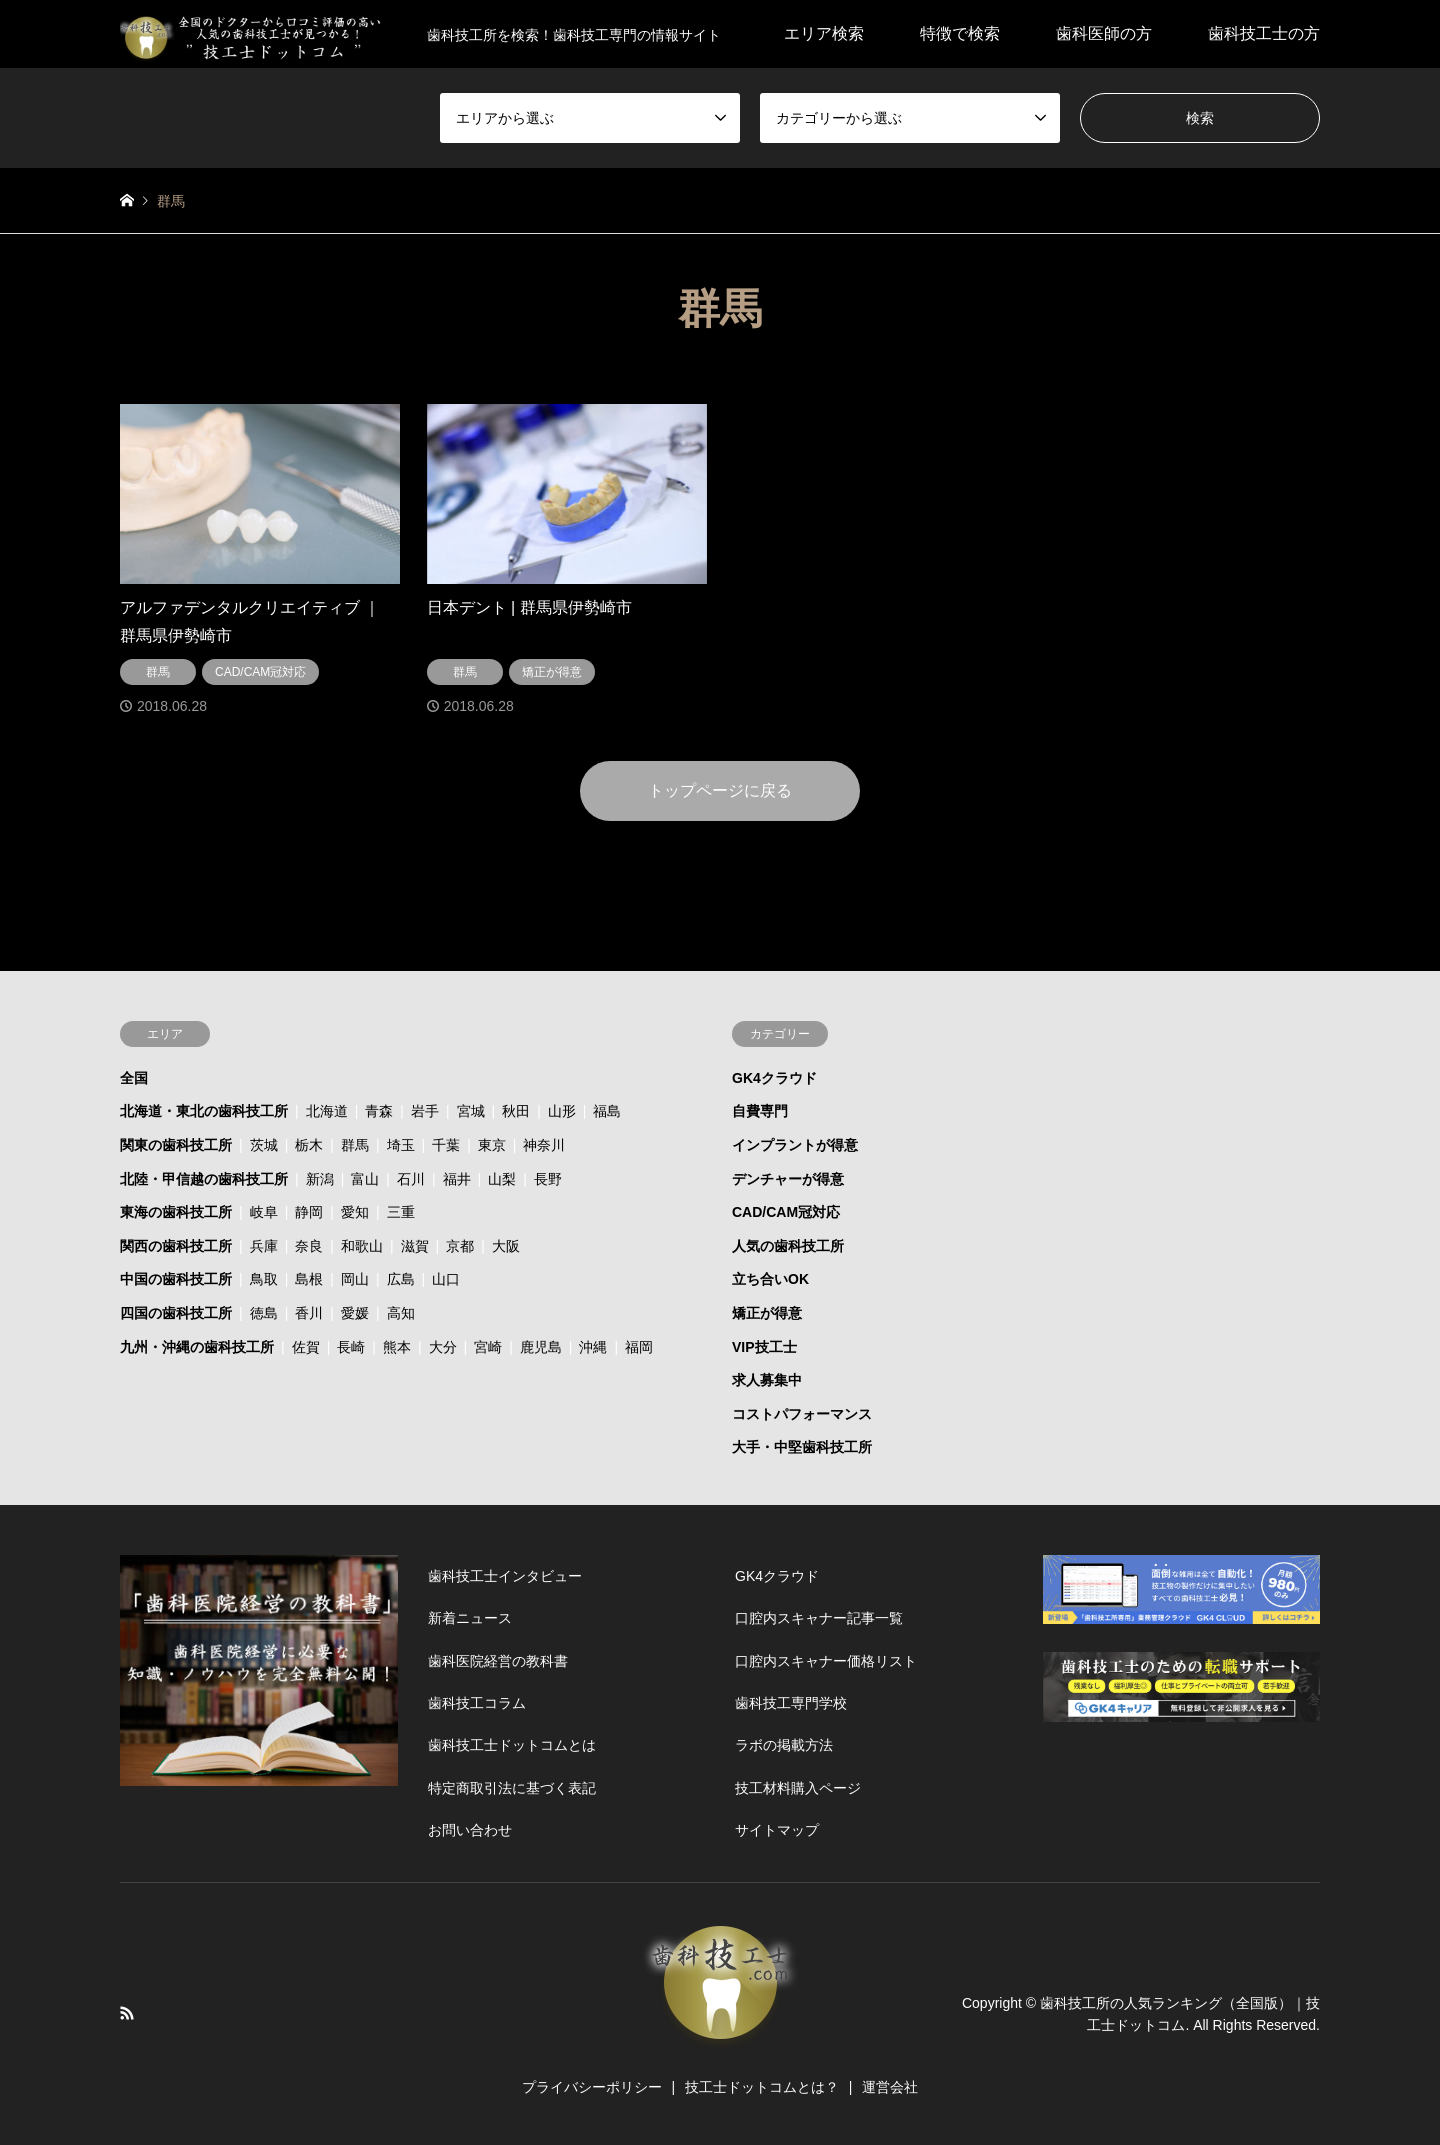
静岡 (309, 1212)
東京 (492, 1145)
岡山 (355, 1279)
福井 (457, 1179)
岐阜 (264, 1212)
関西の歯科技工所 (176, 1246)
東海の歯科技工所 (176, 1212)
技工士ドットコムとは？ (762, 2087)
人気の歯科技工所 (788, 1246)
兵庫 (264, 1246)
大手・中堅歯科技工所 (802, 1447)
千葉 (446, 1145)
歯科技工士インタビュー (505, 1576)
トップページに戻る (720, 790)
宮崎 (488, 1347)
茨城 (264, 1145)
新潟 (320, 1179)
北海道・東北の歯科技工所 (204, 1111)
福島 (607, 1111)
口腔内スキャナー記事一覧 (819, 1618)
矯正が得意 (767, 1313)
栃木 (309, 1145)
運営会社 (890, 2087)
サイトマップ (777, 1830)
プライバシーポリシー (592, 2087)
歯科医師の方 (1104, 33)
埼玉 (401, 1145)
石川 (411, 1179)
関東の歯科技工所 (176, 1145)
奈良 (309, 1246)
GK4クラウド (774, 1078)
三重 (401, 1212)
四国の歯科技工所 (176, 1313)
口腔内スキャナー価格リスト (826, 1661)
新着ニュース (470, 1618)
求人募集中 (767, 1380)
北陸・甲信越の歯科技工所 (204, 1179)
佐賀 (306, 1347)
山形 (562, 1111)
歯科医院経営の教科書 (498, 1661)
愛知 (355, 1212)
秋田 (516, 1111)
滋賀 (415, 1246)
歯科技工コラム (477, 1703)
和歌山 (362, 1246)
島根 (309, 1279)
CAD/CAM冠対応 (786, 1212)
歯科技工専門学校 (791, 1703)
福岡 (639, 1347)
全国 (134, 1078)
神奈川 (544, 1145)
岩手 (425, 1111)
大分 (443, 1347)
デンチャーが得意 (788, 1179)
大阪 (506, 1246)
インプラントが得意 (795, 1145)
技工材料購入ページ (798, 1788)
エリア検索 (824, 33)
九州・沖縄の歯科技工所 (197, 1347)
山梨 (502, 1179)
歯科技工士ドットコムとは (512, 1745)
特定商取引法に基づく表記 (512, 1788)
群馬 (355, 1145)
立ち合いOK (770, 1279)
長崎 (351, 1347)
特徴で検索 (960, 33)
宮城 (471, 1111)
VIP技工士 (764, 1347)
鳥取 (264, 1279)
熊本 (397, 1347)
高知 (401, 1313)
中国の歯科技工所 (176, 1279)
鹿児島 (541, 1347)
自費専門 (760, 1111)
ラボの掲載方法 (784, 1745)
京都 (460, 1246)
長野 (548, 1179)
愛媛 (355, 1313)
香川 (309, 1313)
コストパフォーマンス (802, 1414)
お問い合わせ (470, 1830)
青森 (379, 1111)
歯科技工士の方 (1264, 33)
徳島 (264, 1313)
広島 (401, 1279)
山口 (446, 1279)
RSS (127, 2013)
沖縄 (593, 1347)
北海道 (327, 1111)
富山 (365, 1179)
